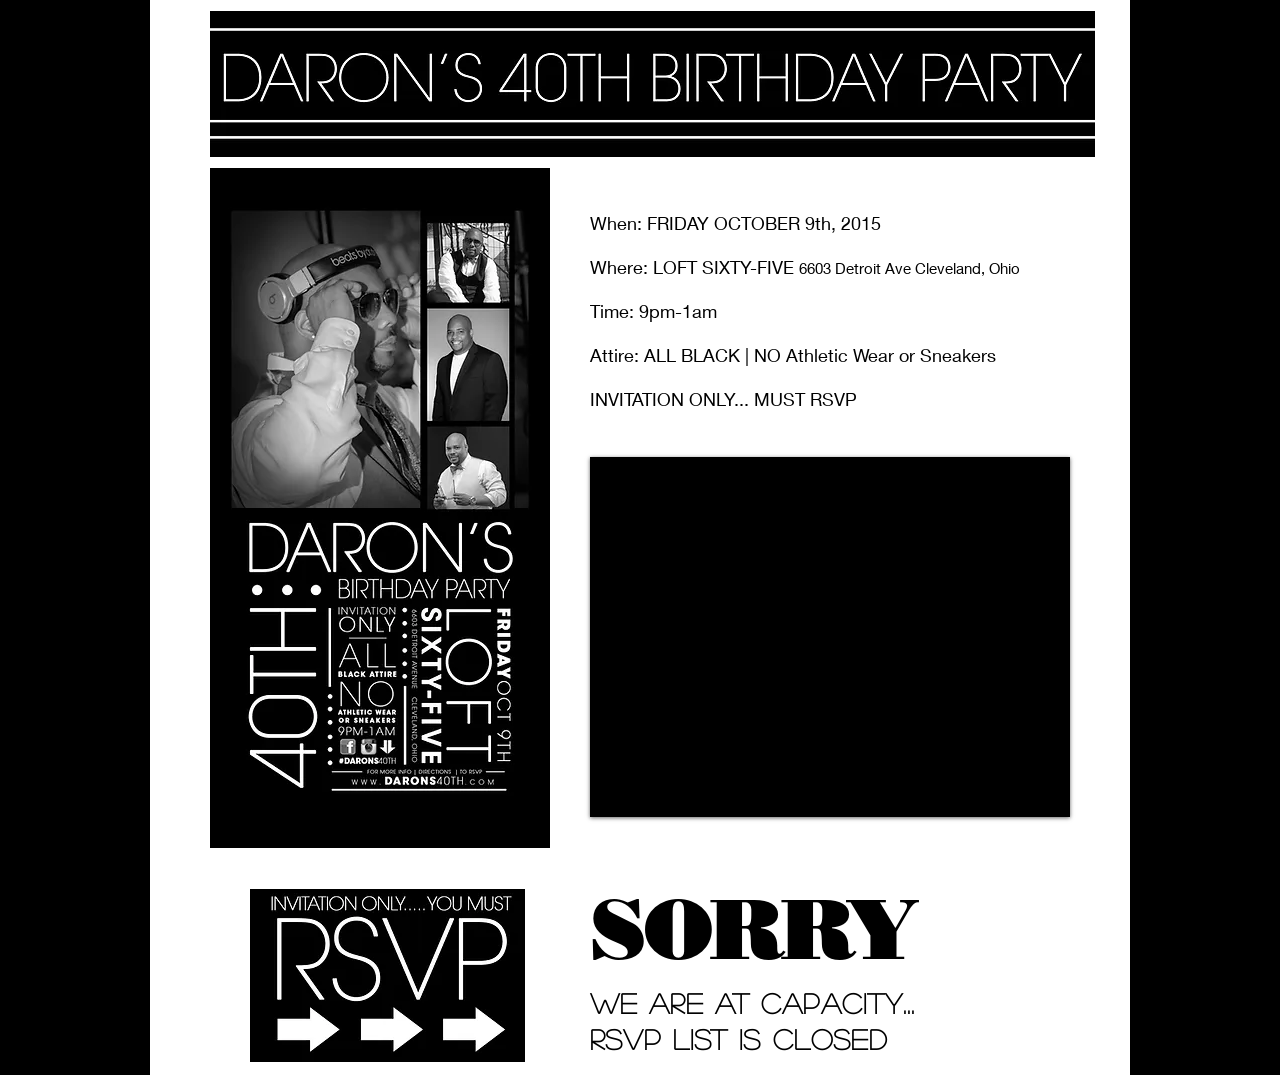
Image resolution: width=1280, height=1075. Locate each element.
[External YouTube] (830, 637)
